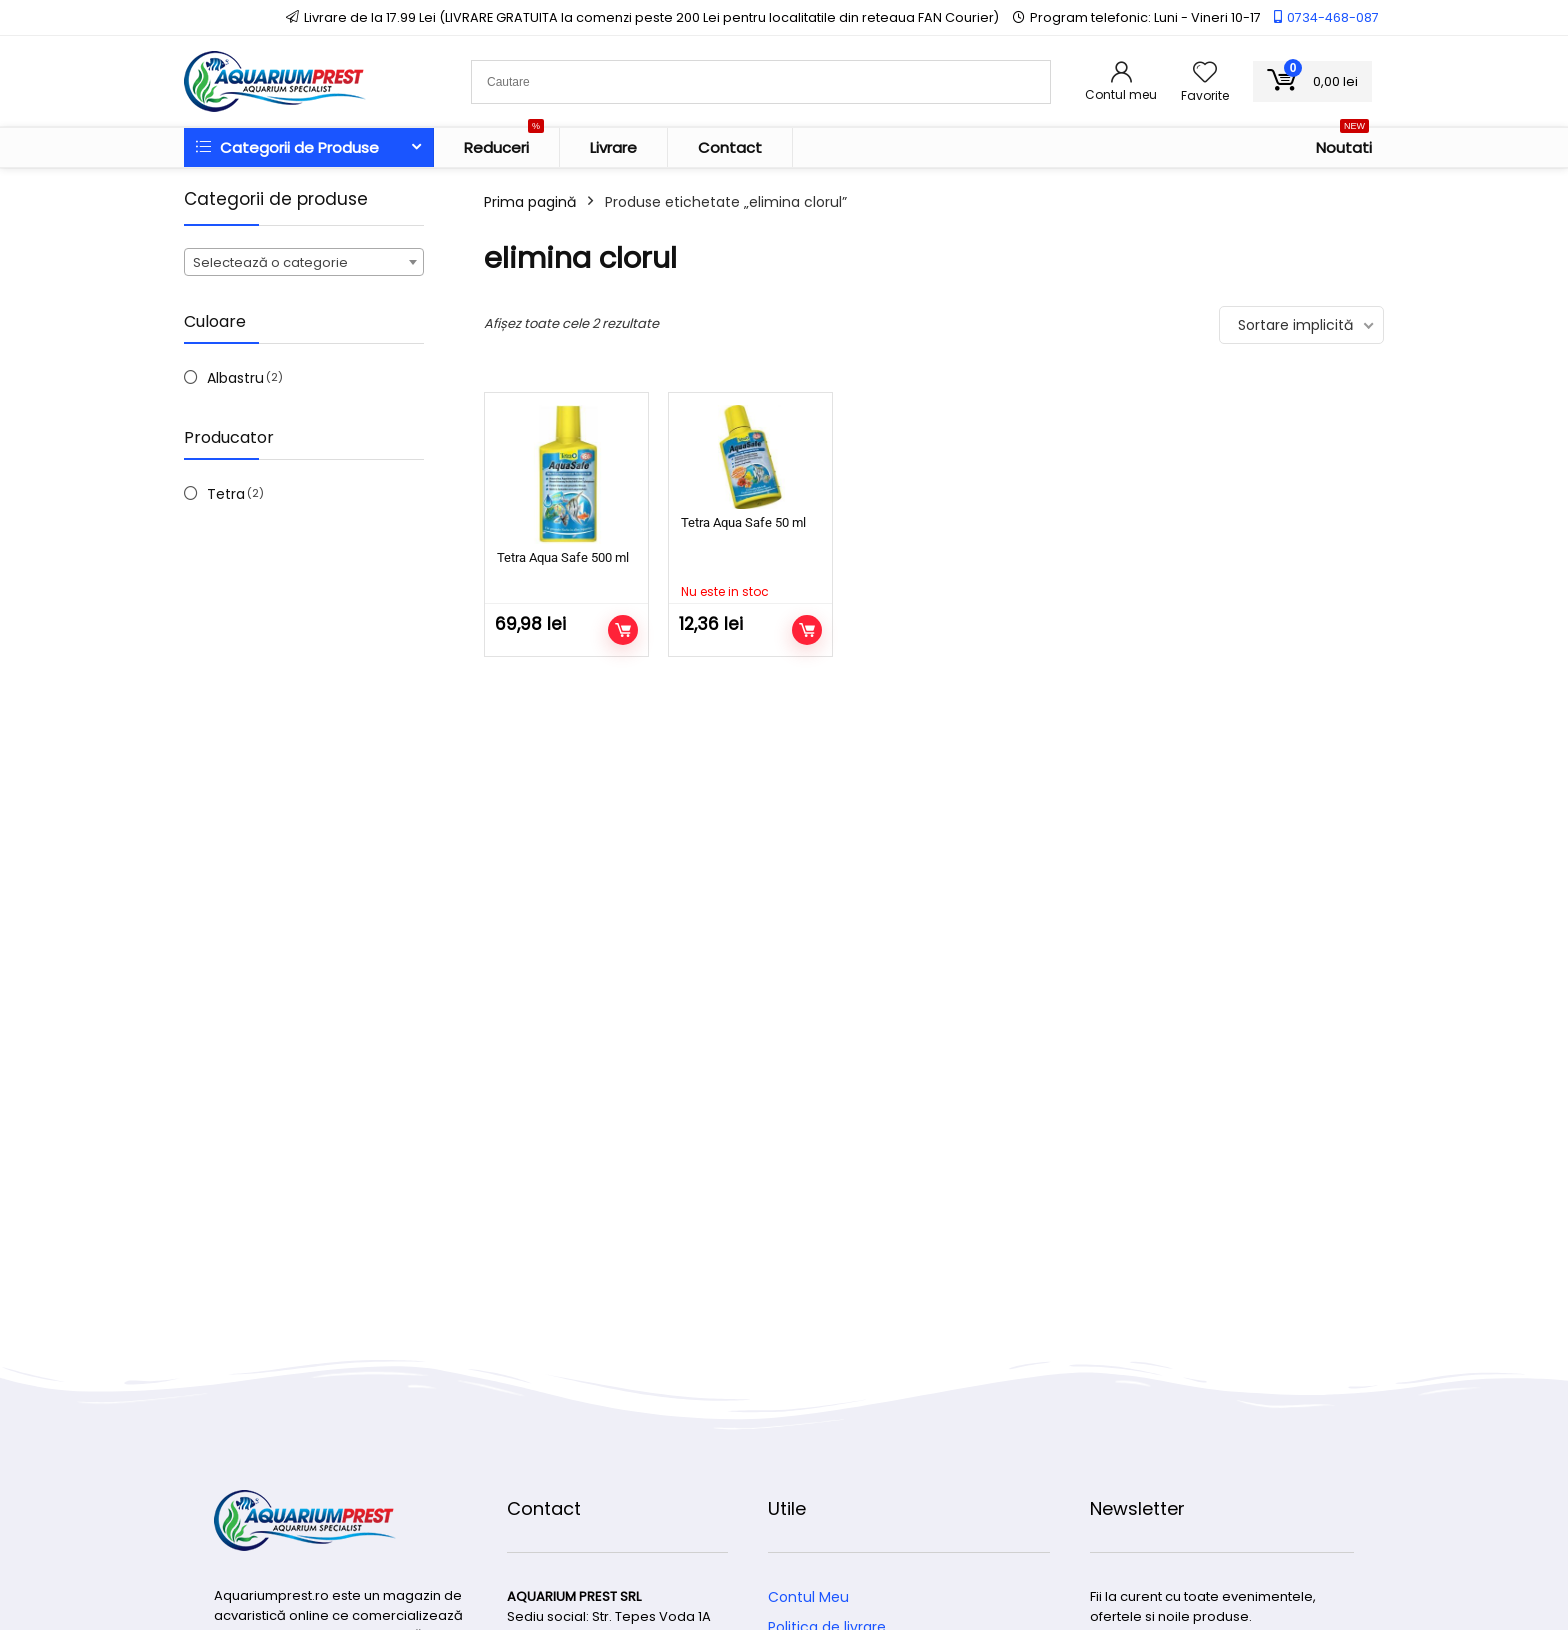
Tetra (226, 494)
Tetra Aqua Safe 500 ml (563, 557)
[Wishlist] (1205, 73)
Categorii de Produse (287, 147)
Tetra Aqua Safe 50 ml (743, 522)
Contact (730, 147)
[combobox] (304, 262)
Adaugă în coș (623, 630)
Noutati (1344, 143)
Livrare (613, 147)
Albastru (235, 378)
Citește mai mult (807, 630)
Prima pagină (530, 202)
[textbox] (304, 263)
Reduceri (504, 143)
